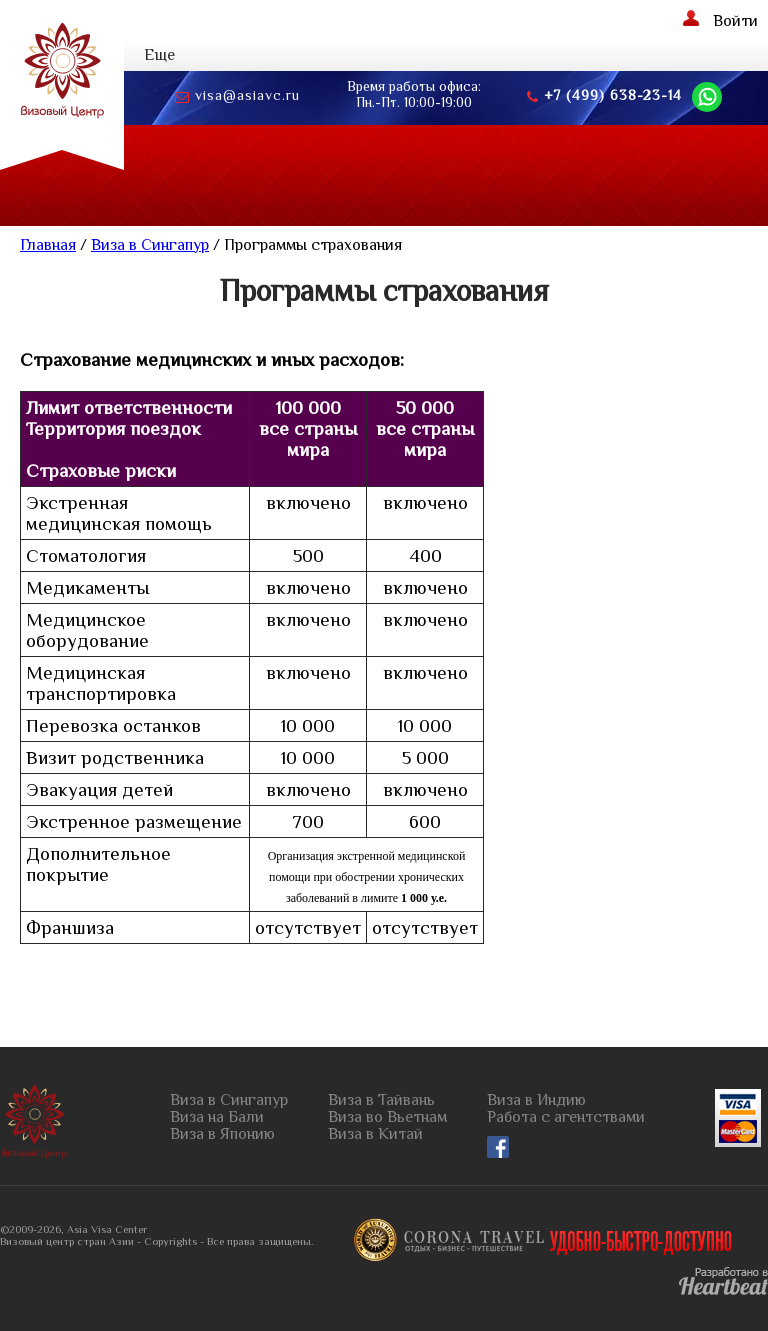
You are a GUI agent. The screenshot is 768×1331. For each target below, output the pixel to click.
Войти (720, 20)
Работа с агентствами (566, 1117)
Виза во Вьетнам (387, 1117)
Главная (48, 245)
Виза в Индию (536, 1100)
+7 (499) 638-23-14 (604, 95)
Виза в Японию (222, 1134)
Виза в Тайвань (381, 1100)
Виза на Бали (217, 1117)
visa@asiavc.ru (237, 95)
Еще (159, 55)
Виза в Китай (375, 1134)
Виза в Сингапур (150, 245)
